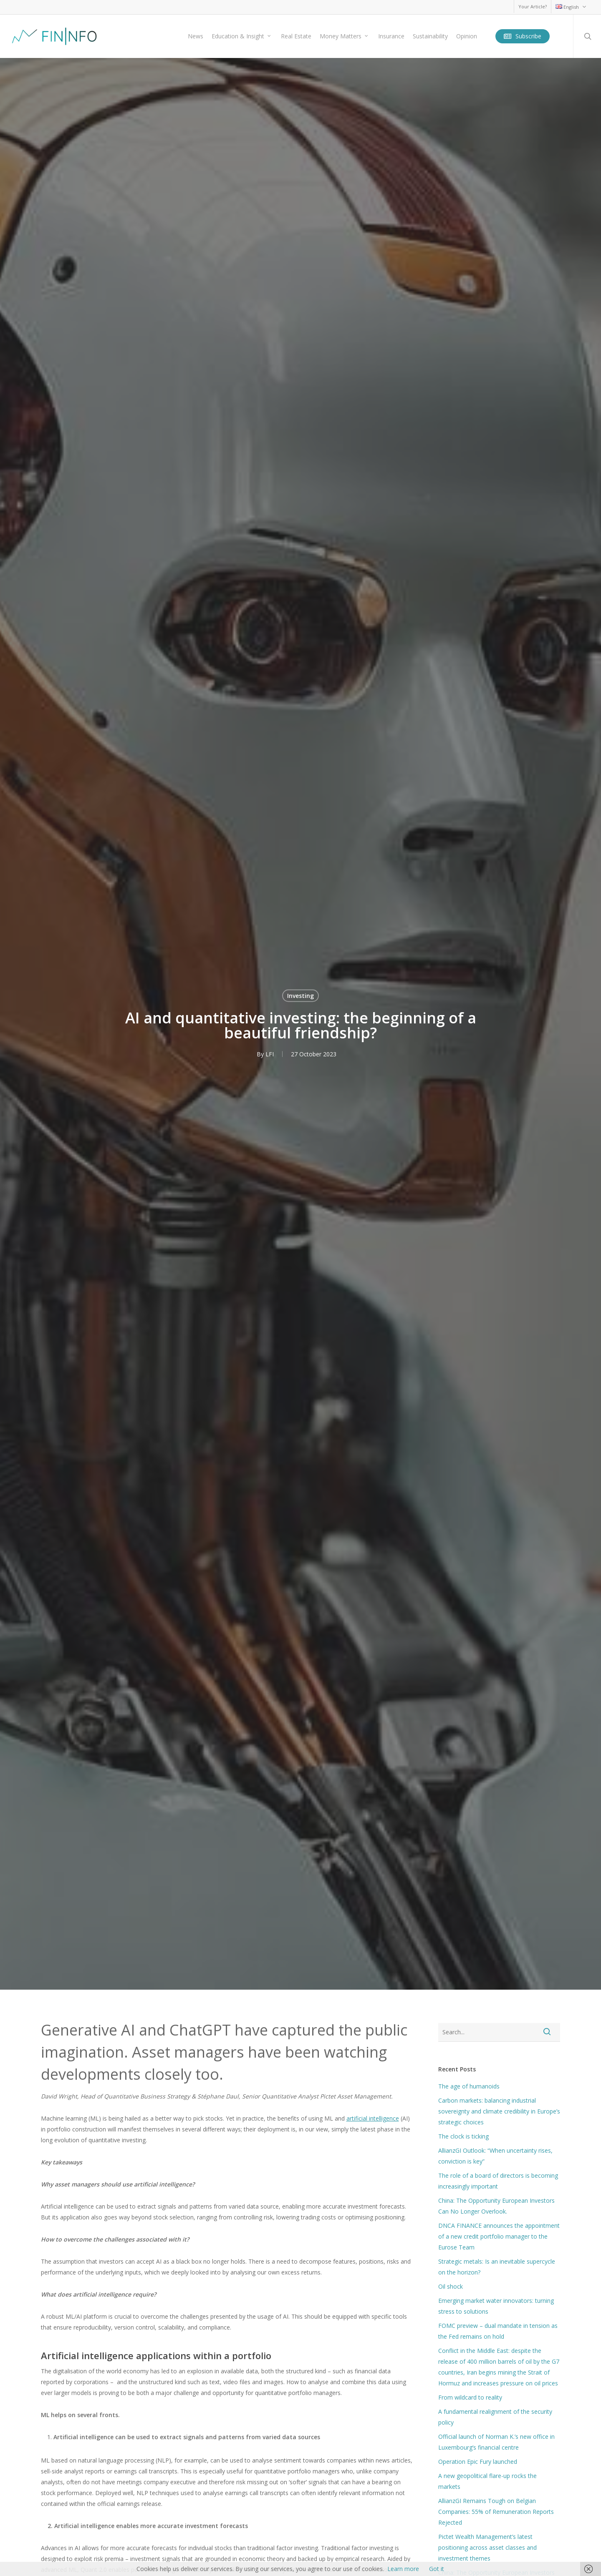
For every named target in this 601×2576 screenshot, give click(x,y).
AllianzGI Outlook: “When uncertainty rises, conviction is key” (495, 2155)
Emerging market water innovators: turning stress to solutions (496, 2306)
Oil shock (450, 2286)
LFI (269, 1054)
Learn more (403, 2569)
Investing (300, 996)
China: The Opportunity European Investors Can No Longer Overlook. (496, 2206)
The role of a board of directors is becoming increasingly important (498, 2180)
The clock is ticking (463, 2136)
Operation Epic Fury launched (477, 2461)
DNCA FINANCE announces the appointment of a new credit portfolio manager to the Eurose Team (499, 2236)
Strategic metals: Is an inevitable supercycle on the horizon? (496, 2266)
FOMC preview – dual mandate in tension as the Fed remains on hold (498, 2331)
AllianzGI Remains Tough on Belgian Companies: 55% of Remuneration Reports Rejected (496, 2511)
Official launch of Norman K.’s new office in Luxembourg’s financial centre (496, 2442)
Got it (436, 2569)
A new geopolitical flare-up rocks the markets (487, 2481)
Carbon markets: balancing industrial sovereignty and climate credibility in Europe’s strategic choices (499, 2111)
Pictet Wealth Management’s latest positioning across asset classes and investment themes (487, 2547)
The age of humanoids (469, 2086)
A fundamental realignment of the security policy (495, 2417)
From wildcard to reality (470, 2397)
